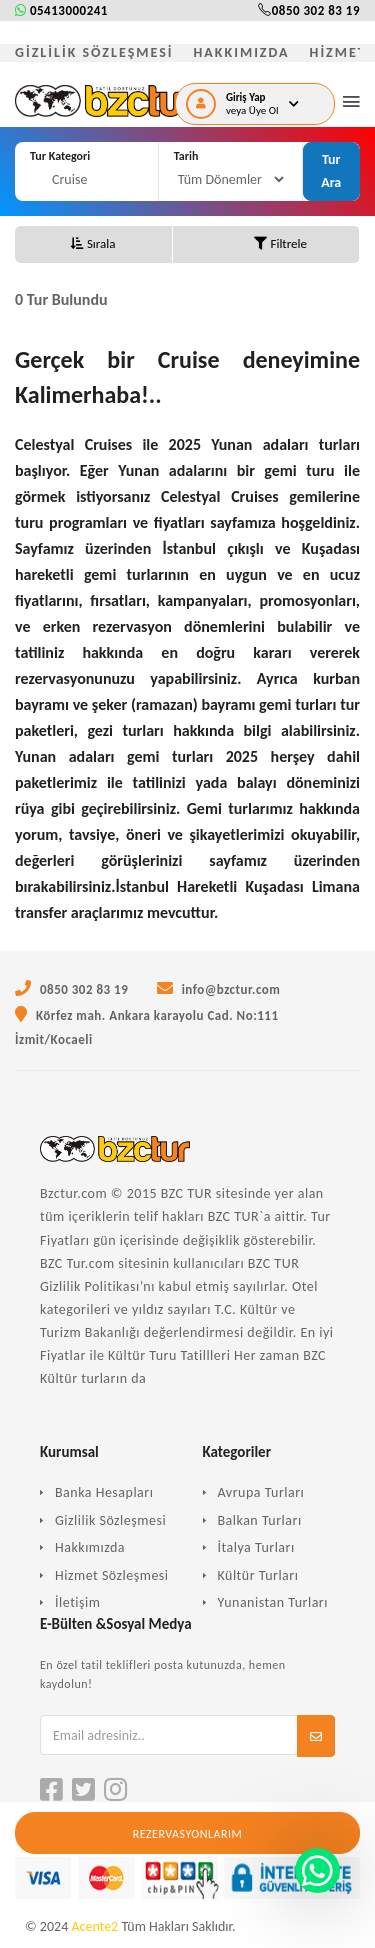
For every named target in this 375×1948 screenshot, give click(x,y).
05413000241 (61, 10)
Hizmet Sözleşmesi (112, 1575)
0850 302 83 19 (309, 10)
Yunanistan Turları (273, 1602)
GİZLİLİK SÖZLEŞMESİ (94, 52)
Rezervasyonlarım (188, 1834)
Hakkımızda (90, 1547)
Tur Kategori (60, 156)
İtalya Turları (256, 1547)
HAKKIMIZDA (242, 52)
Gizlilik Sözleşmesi (110, 1520)
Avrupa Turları (261, 1492)
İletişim (77, 1602)
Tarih (186, 156)
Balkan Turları (260, 1520)
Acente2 (94, 1926)
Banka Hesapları (104, 1492)
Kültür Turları (258, 1575)
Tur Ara (331, 170)
